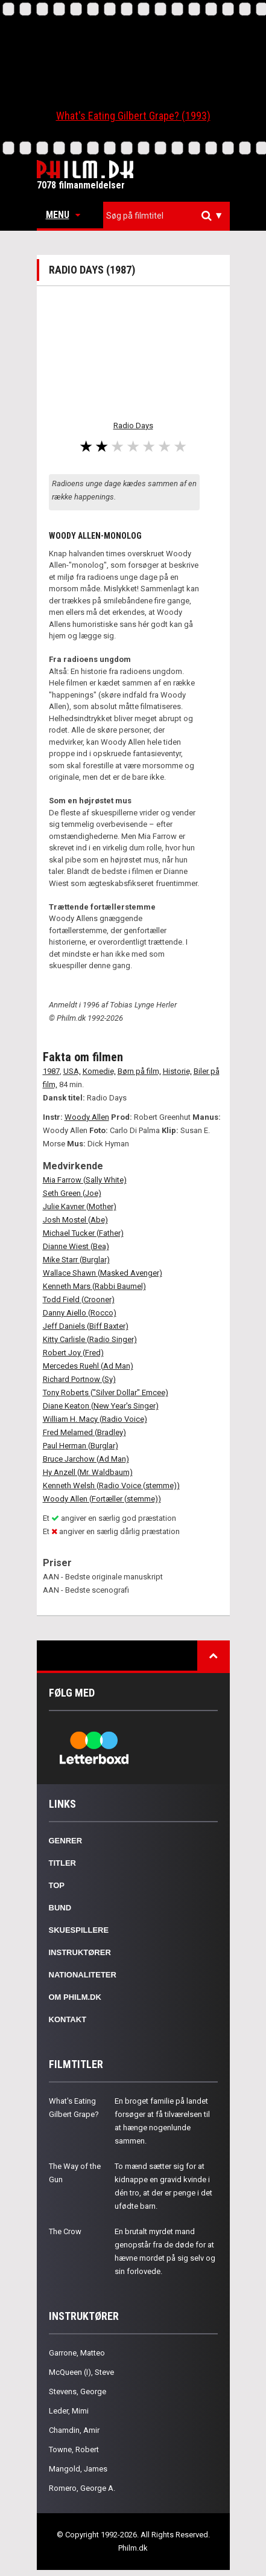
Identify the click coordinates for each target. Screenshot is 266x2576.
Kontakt (68, 2019)
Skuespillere (79, 1930)
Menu (63, 214)
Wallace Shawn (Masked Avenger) (102, 1272)
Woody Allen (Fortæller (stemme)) (102, 1498)
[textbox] (169, 215)
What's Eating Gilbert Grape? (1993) (133, 115)
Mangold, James (78, 2468)
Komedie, (99, 1071)
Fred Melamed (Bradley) (84, 1432)
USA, (72, 1071)
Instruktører (80, 1952)
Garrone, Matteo (77, 2352)
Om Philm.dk (75, 1997)
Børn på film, (139, 1071)
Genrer (66, 1840)
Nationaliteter (82, 1974)
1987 (51, 1071)
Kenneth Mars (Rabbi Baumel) (94, 1286)
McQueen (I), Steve (81, 2372)
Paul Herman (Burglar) (80, 1445)
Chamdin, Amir (74, 2430)
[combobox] (166, 216)
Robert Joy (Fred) (73, 1352)
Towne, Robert (74, 2449)
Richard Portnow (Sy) (79, 1379)
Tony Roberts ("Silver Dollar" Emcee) (105, 1392)
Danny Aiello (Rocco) (79, 1312)
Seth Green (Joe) (72, 1193)
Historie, (177, 1071)
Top (57, 1885)
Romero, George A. (82, 2488)
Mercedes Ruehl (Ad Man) (88, 1365)
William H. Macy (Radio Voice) (95, 1419)
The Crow (65, 2231)
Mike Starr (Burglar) (76, 1259)
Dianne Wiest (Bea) (76, 1246)
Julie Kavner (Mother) (79, 1206)
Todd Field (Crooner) (79, 1299)
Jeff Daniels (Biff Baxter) (85, 1326)
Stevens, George (77, 2391)
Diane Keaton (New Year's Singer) (101, 1405)
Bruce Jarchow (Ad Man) (86, 1458)
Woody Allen (87, 1117)
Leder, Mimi (69, 2410)
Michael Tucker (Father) (83, 1233)
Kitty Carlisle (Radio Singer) (90, 1339)
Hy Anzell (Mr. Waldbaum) (88, 1472)
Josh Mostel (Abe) (75, 1219)
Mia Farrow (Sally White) (85, 1179)
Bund (60, 1907)
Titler (63, 1863)
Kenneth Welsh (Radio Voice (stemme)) (111, 1485)
